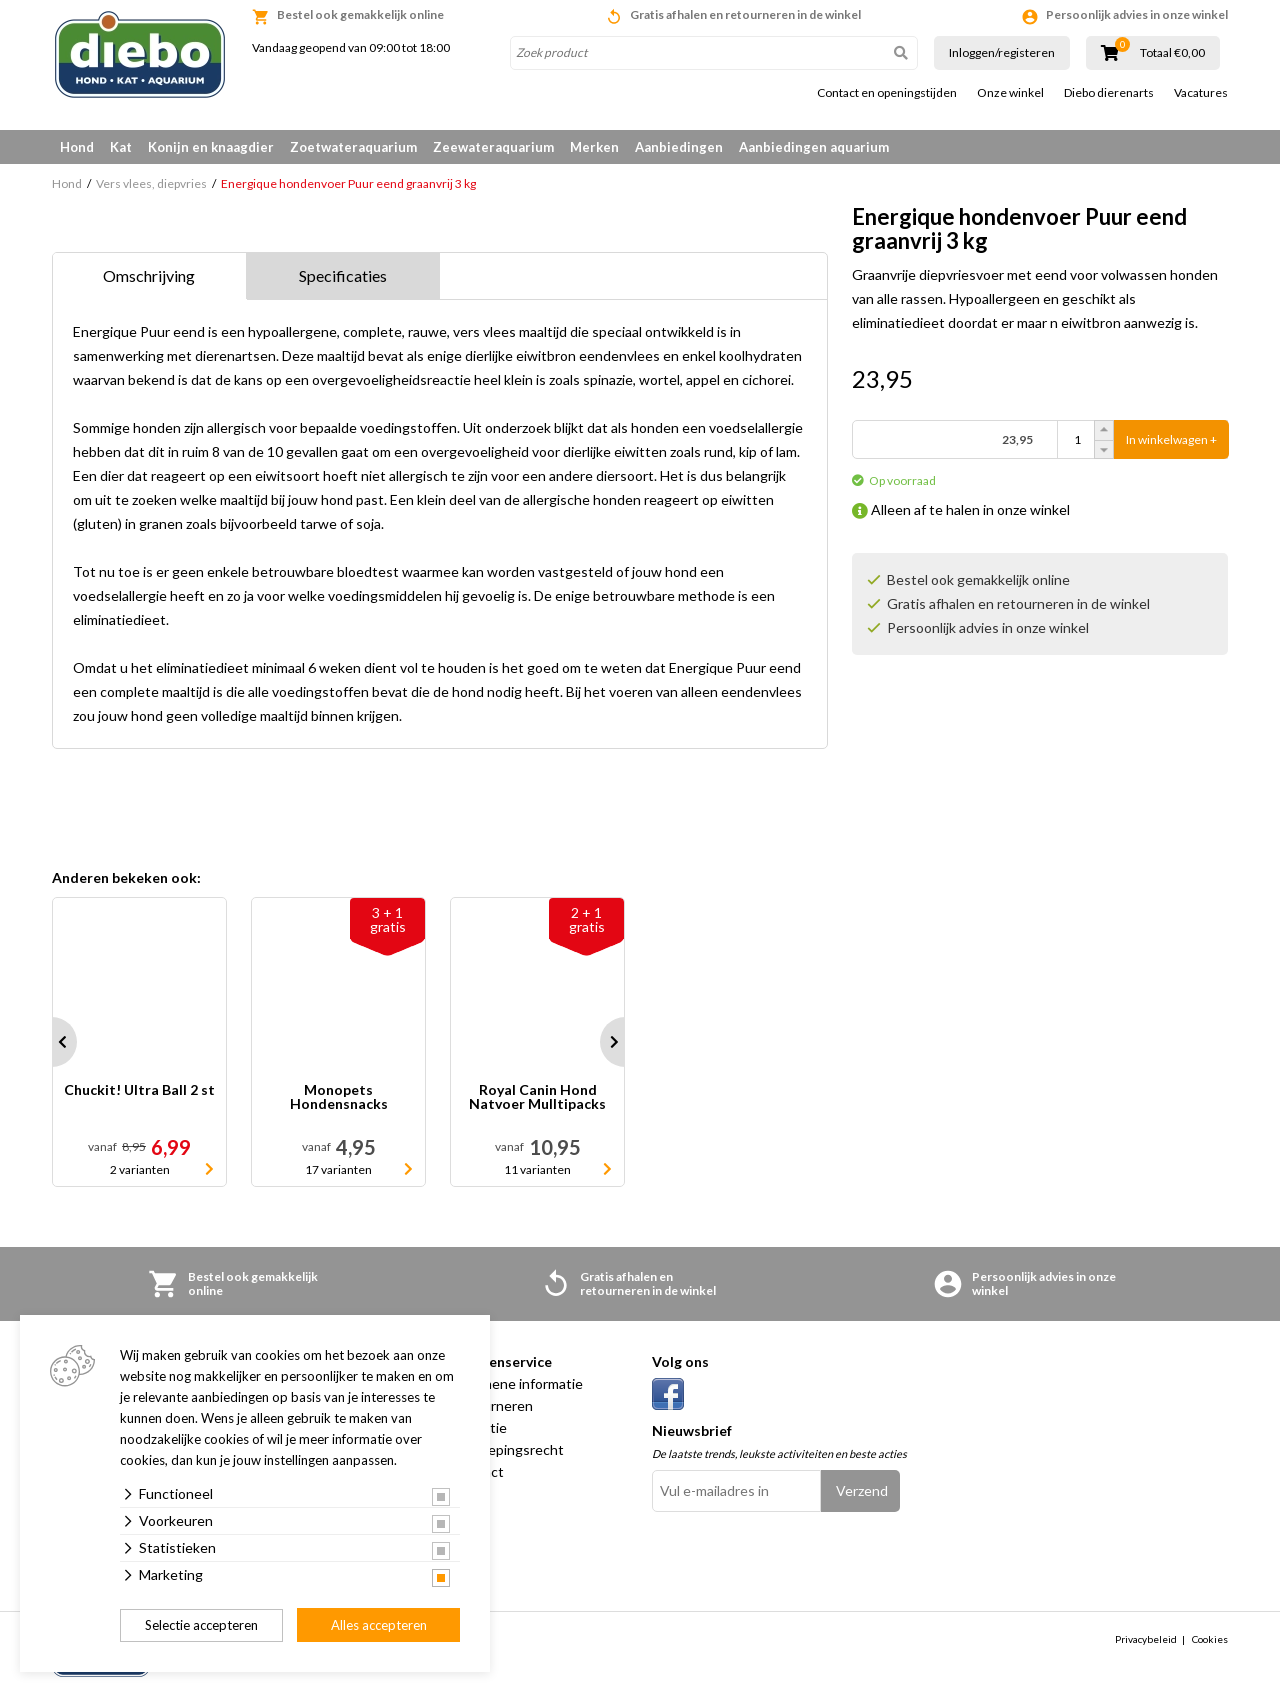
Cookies (1210, 1639)
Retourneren (492, 1405)
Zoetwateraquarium (353, 147)
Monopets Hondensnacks (339, 1097)
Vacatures (1201, 93)
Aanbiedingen (679, 147)
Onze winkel (1010, 93)
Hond (77, 147)
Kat (121, 147)
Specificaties (343, 275)
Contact (478, 1471)
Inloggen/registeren (1002, 52)
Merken (594, 147)
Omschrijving (149, 275)
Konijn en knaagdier (211, 147)
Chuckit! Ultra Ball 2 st (139, 1090)
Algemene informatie (517, 1383)
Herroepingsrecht (508, 1449)
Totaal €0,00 (1172, 53)
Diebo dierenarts (1109, 93)
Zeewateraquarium (493, 147)
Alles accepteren (379, 1625)
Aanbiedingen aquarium (814, 147)
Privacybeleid (1146, 1639)
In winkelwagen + (1171, 439)
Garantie (479, 1427)
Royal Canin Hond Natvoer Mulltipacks (537, 1097)
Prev (52, 1042)
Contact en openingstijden (887, 93)
